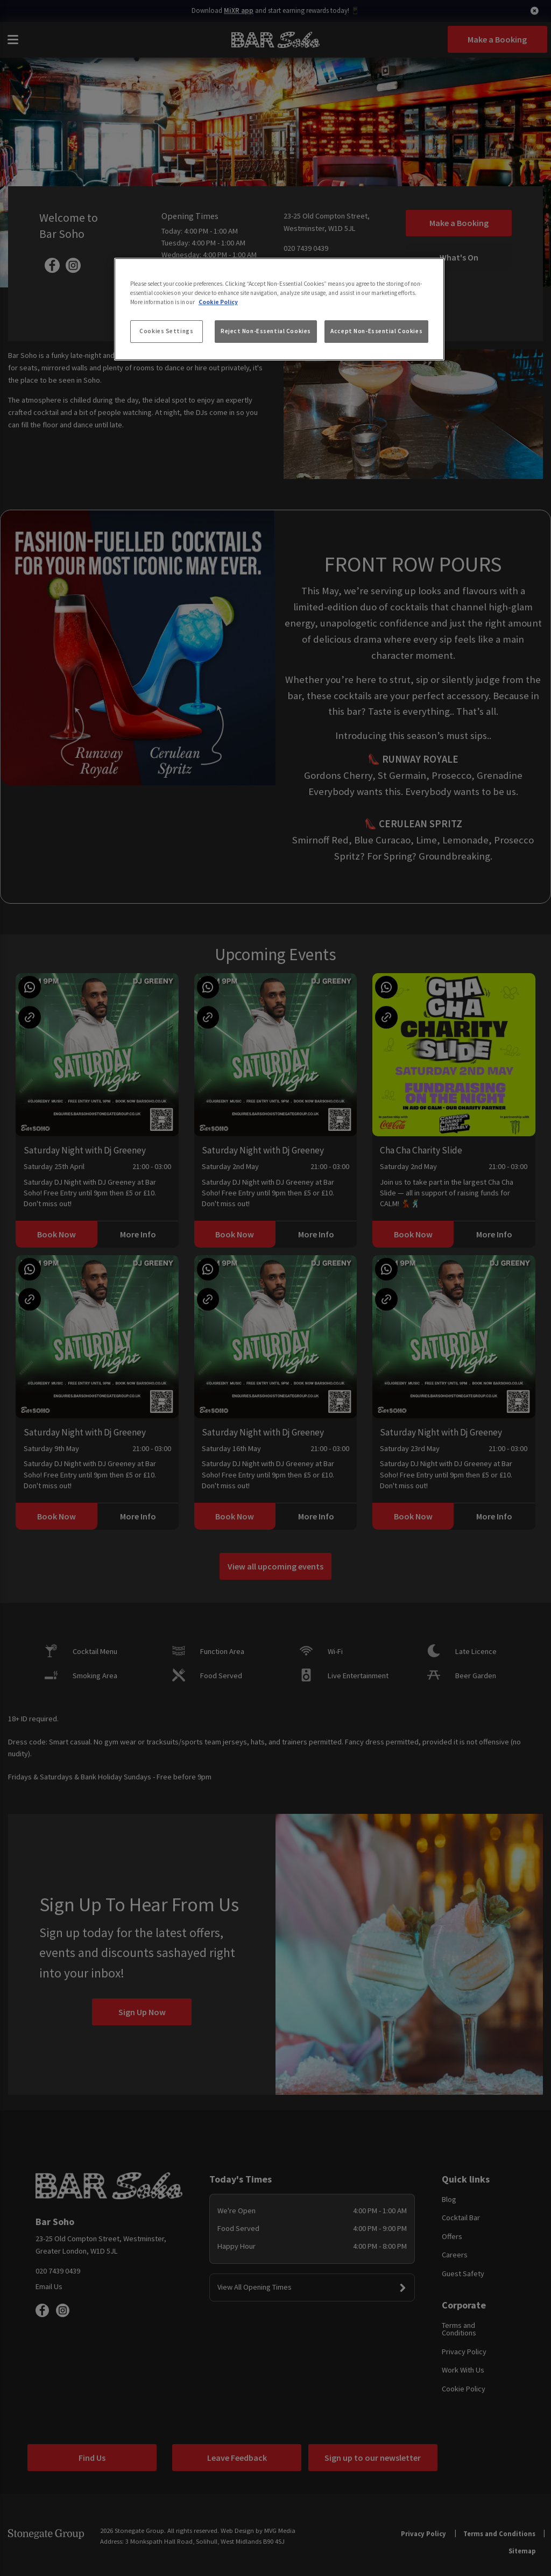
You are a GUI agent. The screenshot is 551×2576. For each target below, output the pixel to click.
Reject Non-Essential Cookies (266, 331)
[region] (279, 309)
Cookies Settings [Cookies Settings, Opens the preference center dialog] (166, 331)
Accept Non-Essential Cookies (376, 331)
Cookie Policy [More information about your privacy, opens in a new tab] (218, 302)
